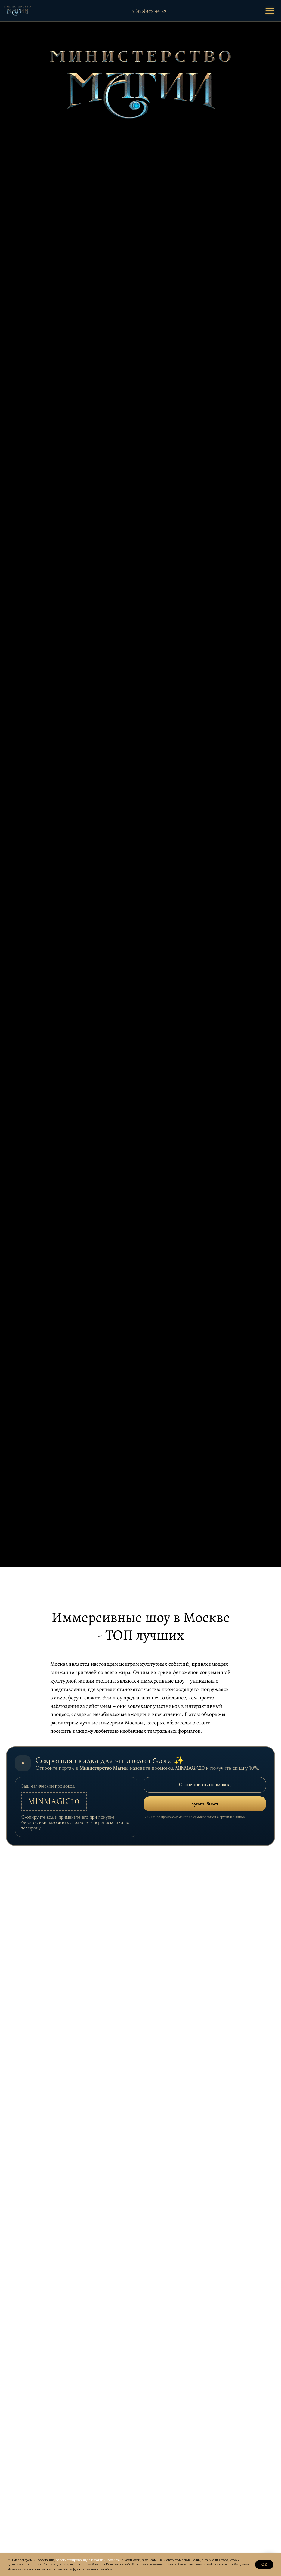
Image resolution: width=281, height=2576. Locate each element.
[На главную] (18, 11)
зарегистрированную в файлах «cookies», (88, 2560)
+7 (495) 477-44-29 (148, 10)
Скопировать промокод (204, 1784)
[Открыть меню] (270, 11)
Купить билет (204, 1804)
